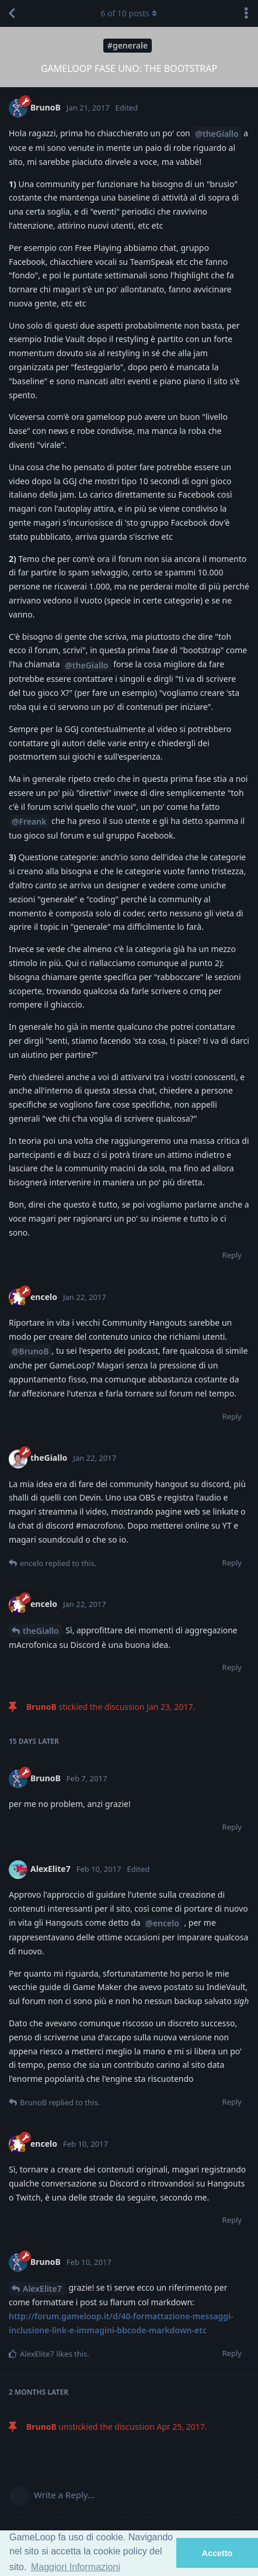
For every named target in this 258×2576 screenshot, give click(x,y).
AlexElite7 (42, 2288)
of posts (129, 13)
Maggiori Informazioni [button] (75, 2567)
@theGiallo (216, 133)
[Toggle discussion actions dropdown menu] (246, 13)
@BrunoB (30, 1351)
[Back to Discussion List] (11, 13)
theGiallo (41, 1630)
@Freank (29, 821)
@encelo (162, 1923)
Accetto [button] (217, 2553)
